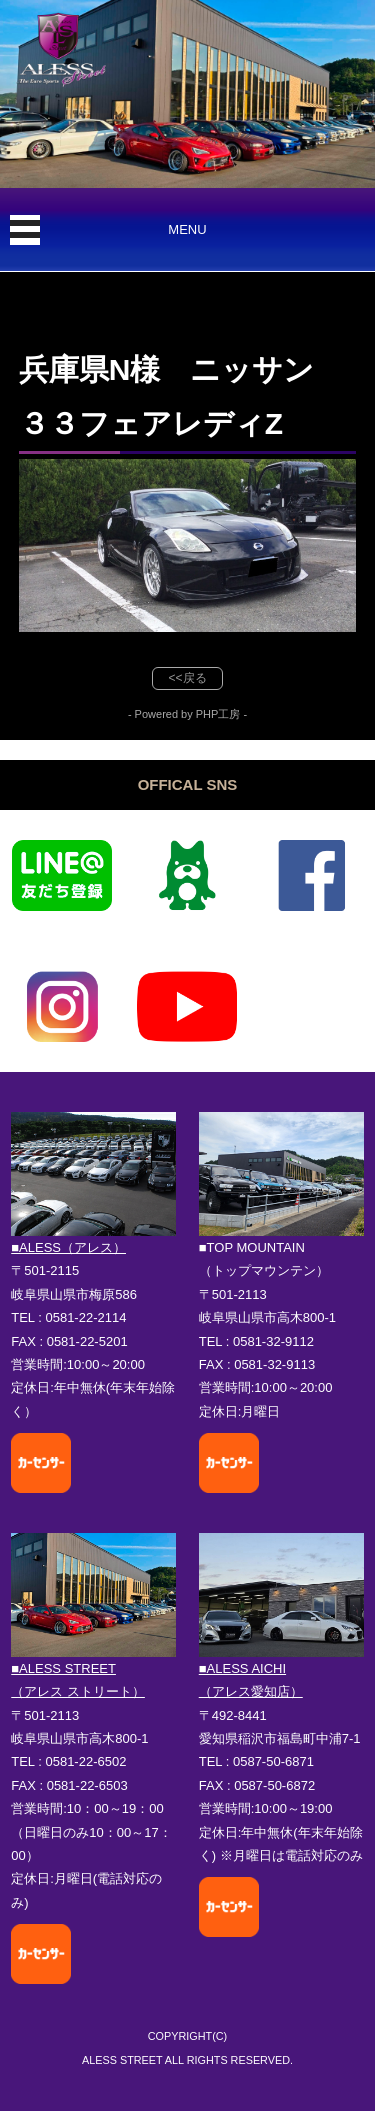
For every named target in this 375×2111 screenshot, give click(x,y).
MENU (187, 229)
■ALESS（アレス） (68, 1247)
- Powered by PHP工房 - (187, 714)
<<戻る (187, 678)
